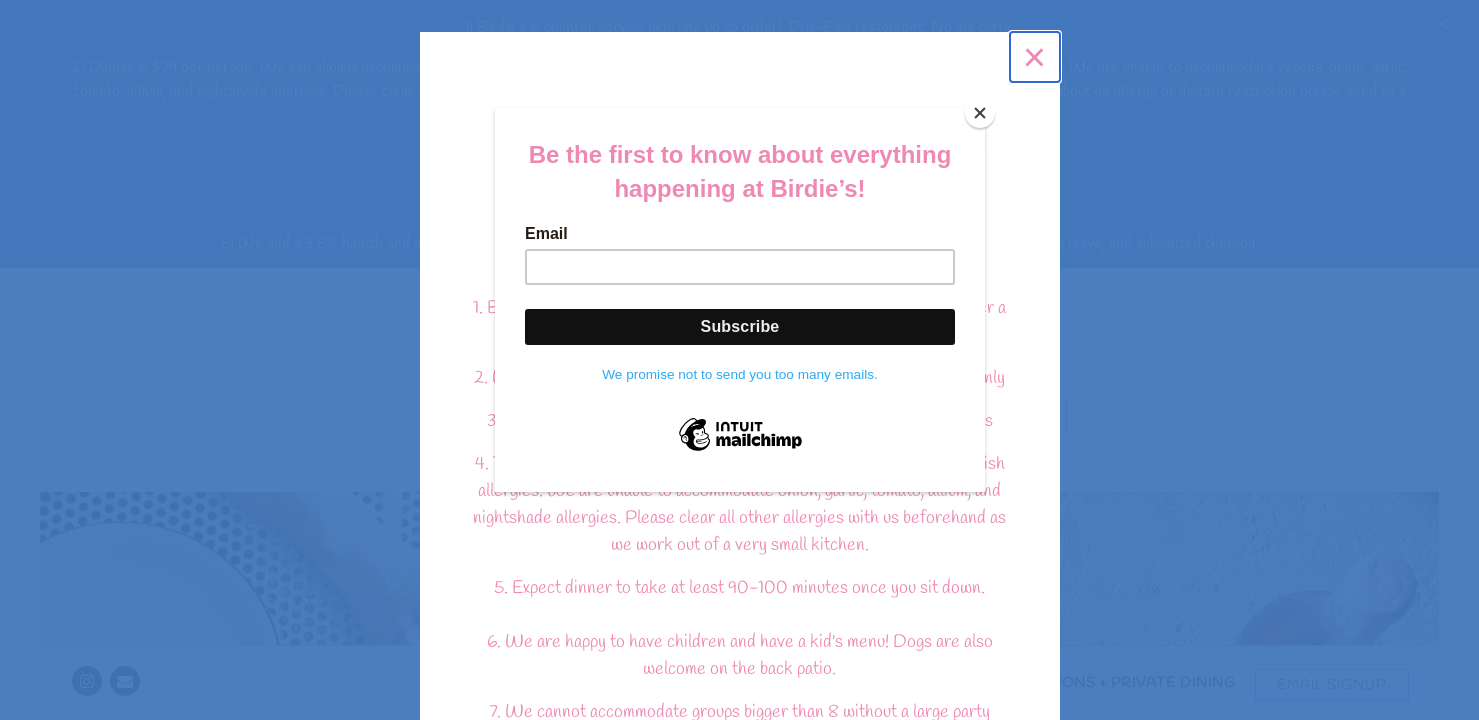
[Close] (980, 113)
